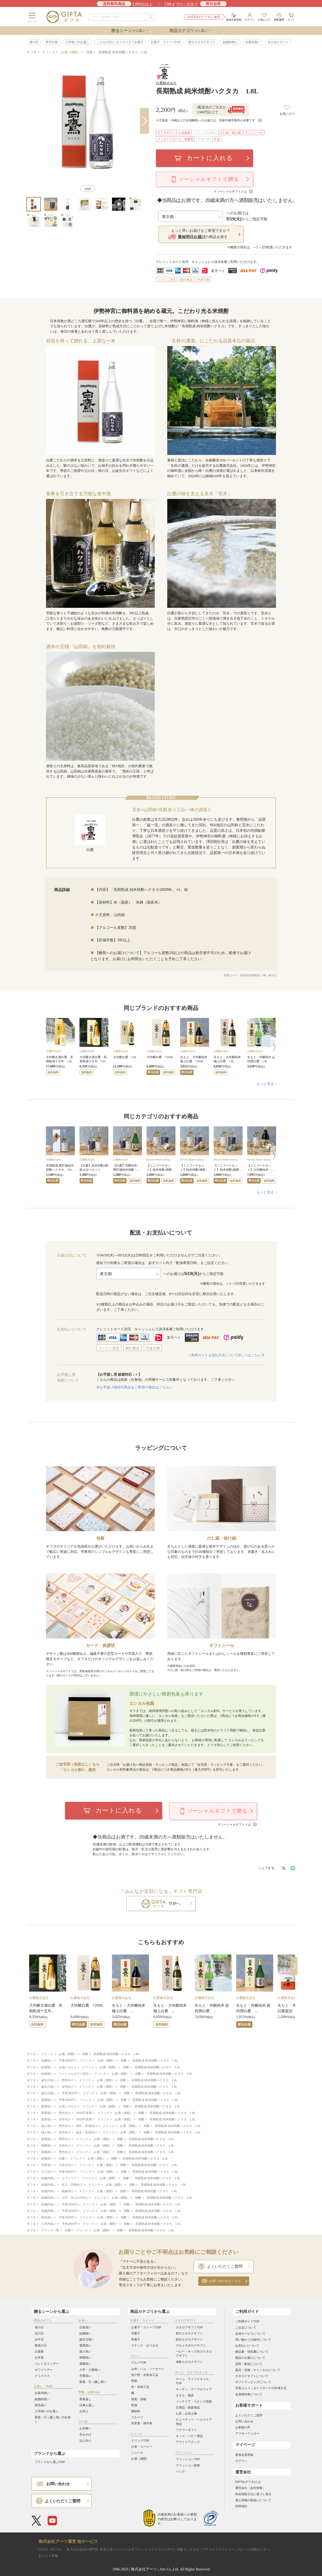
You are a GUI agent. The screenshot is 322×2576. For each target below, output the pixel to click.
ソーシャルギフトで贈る (209, 179)
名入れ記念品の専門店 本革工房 (89, 2549)
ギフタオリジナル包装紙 (173, 132)
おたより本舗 (48, 2555)
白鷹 (90, 850)
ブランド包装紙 (205, 132)
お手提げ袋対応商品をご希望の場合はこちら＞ (136, 1387)
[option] (60, 1046)
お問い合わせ (244, 2421)
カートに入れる (209, 157)
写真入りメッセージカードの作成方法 (260, 2388)
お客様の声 (242, 2427)
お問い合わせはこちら (225, 2281)
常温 (217, 139)
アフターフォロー (247, 2433)
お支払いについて (247, 2345)
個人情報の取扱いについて (253, 2500)
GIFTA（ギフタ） (51, 2549)
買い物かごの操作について (253, 2339)
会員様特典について (248, 2394)
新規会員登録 (244, 2454)
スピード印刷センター (253, 2549)
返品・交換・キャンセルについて (257, 2370)
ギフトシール (254, 132)
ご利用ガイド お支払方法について (226, 1355)
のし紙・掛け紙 (230, 132)
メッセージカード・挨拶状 (175, 139)
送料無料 (53, 1072)
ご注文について (245, 2327)
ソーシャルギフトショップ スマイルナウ (144, 2549)
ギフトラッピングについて (253, 2382)
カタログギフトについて (251, 2376)
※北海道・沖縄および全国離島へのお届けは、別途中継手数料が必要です (209, 120)
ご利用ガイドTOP (247, 2321)
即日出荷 (153, 1072)
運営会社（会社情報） (250, 2488)
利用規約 (241, 2506)
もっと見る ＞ (267, 1083)
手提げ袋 (204, 139)
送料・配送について (248, 2364)
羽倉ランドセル (188, 2549)
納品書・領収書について (251, 2351)
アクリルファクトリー (218, 2549)
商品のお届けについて (250, 2357)
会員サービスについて (250, 2333)
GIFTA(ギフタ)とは (248, 2482)
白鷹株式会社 (166, 83)
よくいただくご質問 (224, 2266)
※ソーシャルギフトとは (233, 191)
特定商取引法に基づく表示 (253, 2494)
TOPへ (175, 1903)
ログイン (241, 2460)
